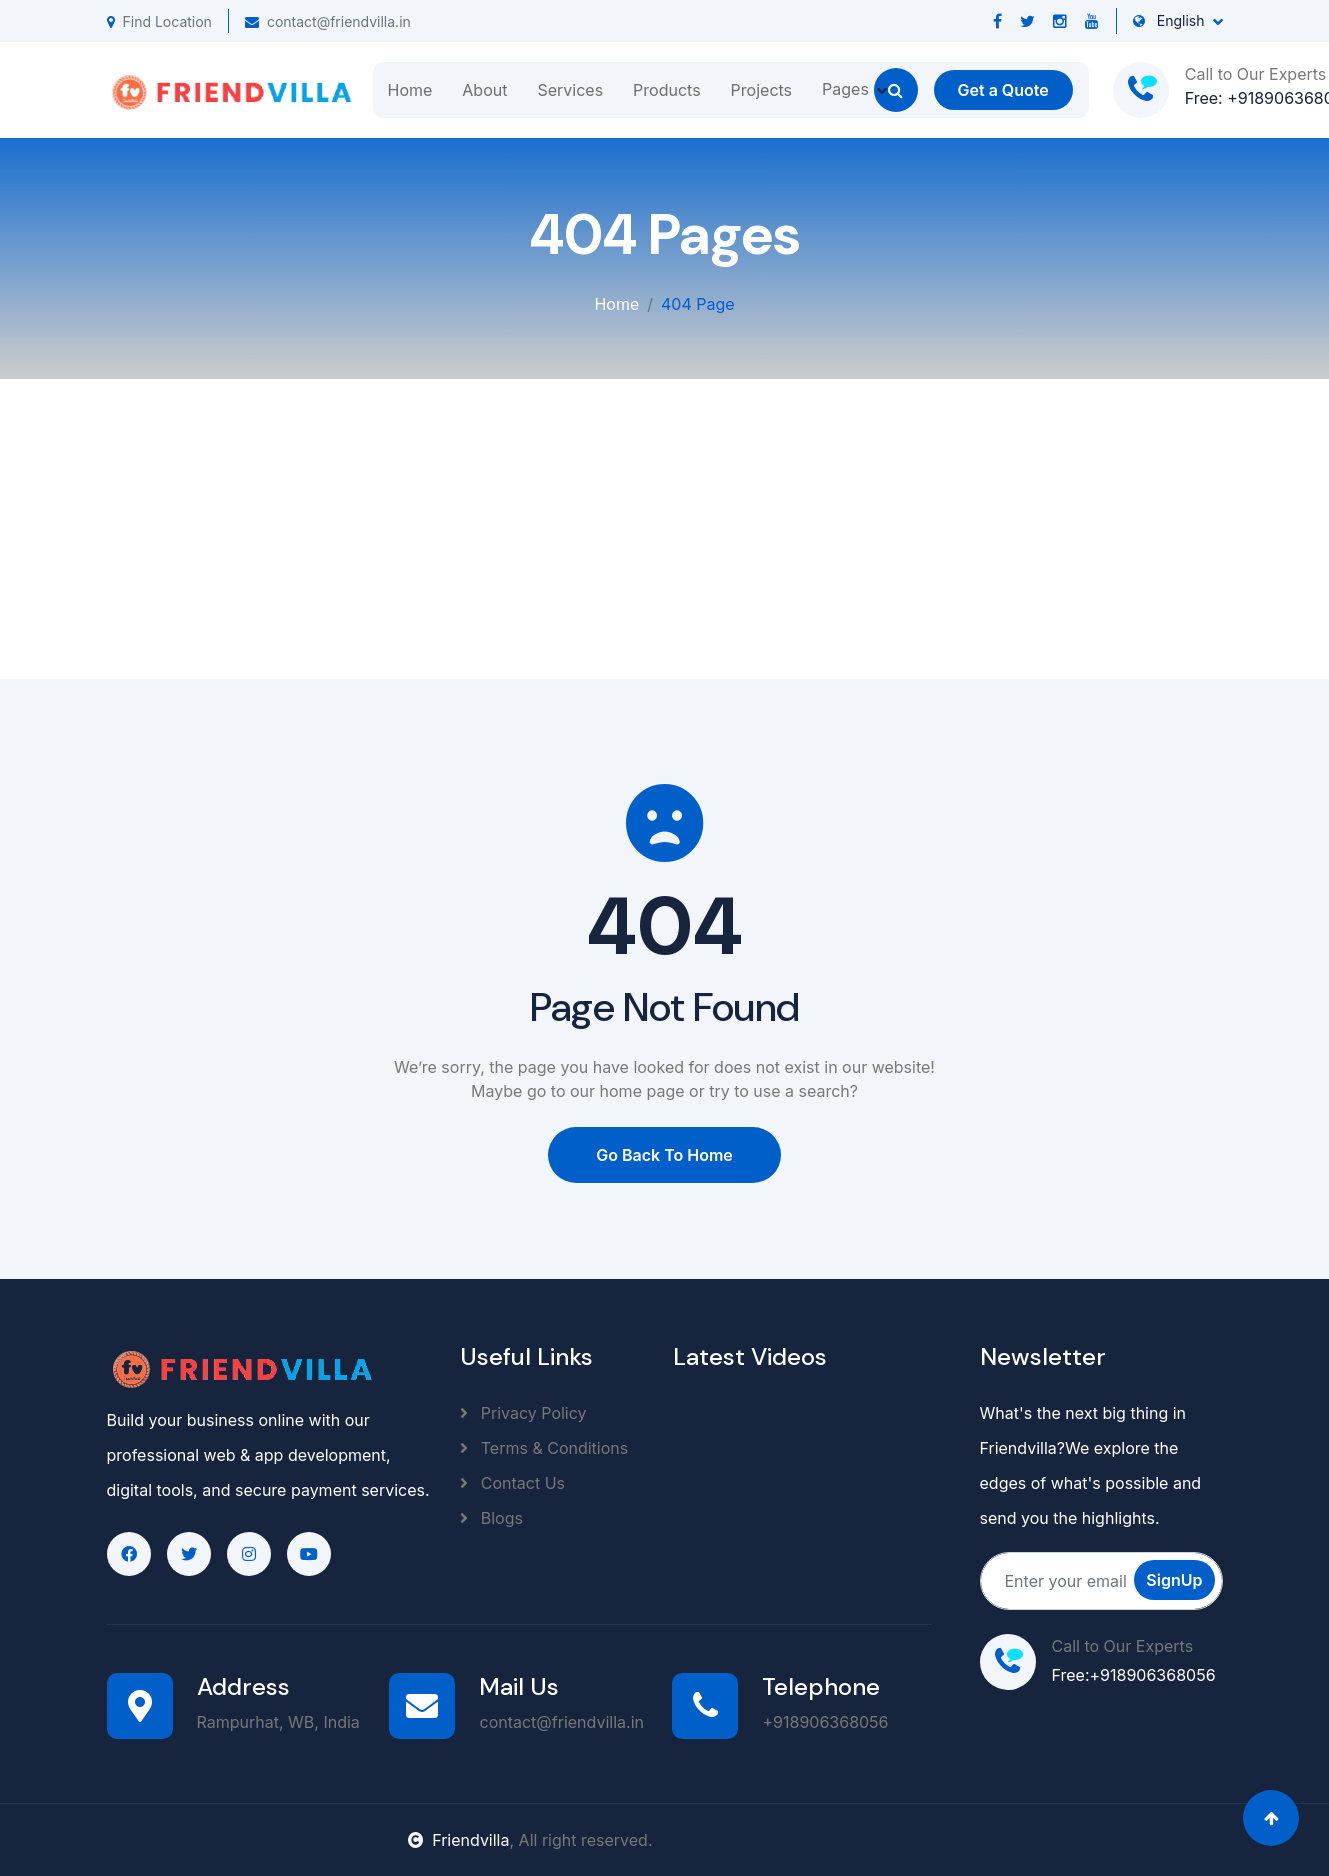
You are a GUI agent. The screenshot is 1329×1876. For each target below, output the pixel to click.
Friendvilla (458, 1840)
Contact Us (512, 1483)
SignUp (1174, 1580)
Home (410, 90)
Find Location (159, 21)
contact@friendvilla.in (328, 21)
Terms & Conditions (544, 1448)
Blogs (491, 1518)
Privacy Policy (523, 1413)
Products (667, 90)
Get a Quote (1003, 90)
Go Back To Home (664, 1155)
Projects (761, 90)
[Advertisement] (665, 529)
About (484, 90)
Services (570, 90)
